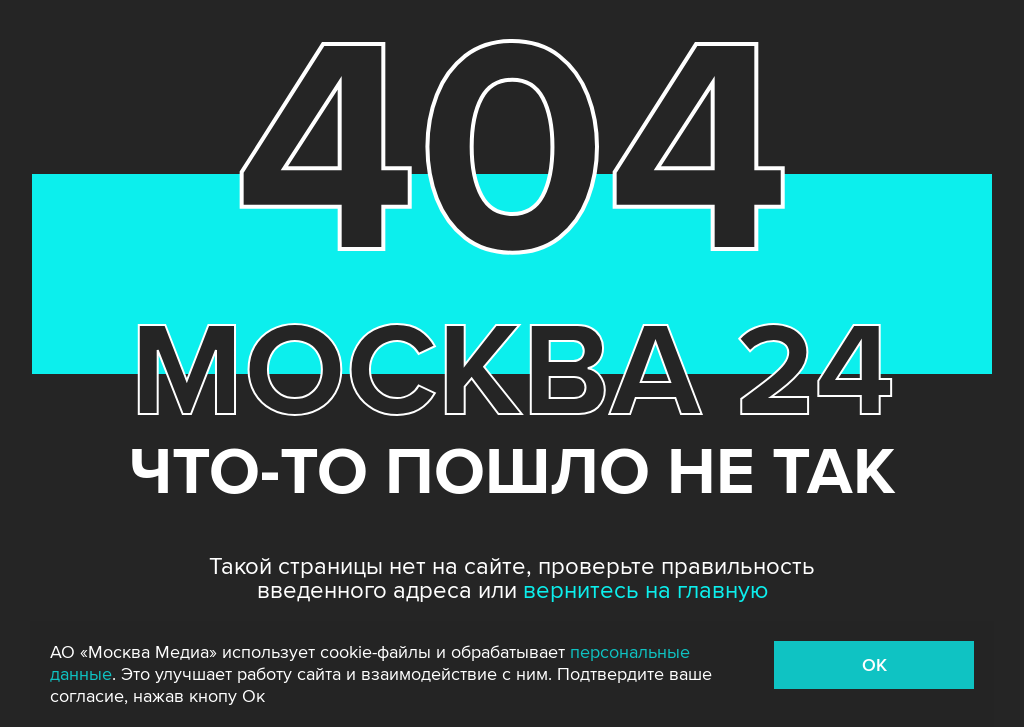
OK (874, 665)
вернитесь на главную (645, 590)
